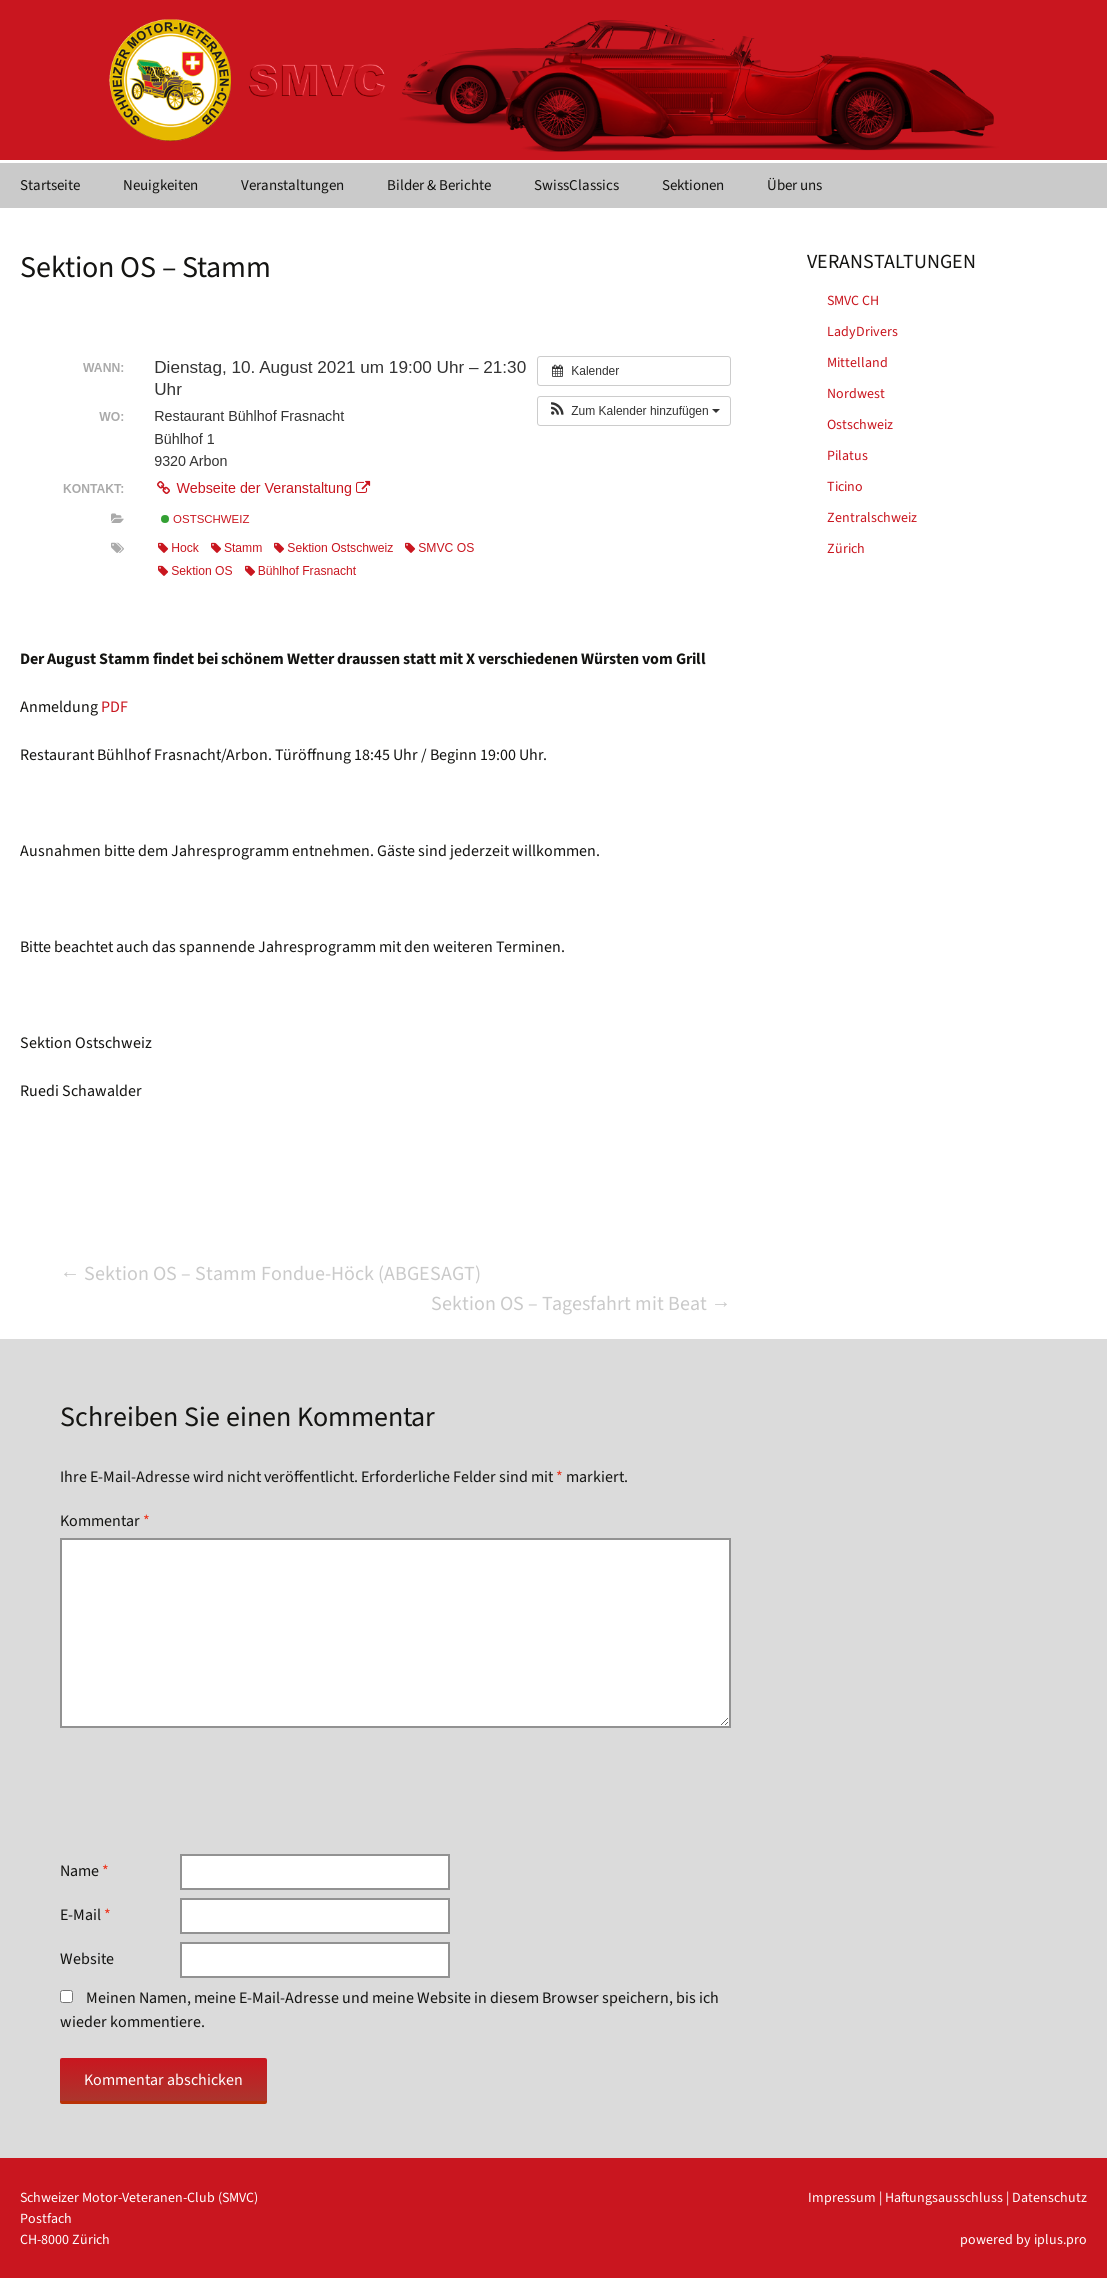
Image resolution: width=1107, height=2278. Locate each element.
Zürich (846, 549)
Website (87, 1959)
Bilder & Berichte (439, 185)
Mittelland (857, 363)
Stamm (236, 548)
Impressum (842, 2198)
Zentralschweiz (872, 518)
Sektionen (693, 185)
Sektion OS (195, 571)
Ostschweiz (205, 519)
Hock (178, 548)
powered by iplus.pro (1023, 2240)
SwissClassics (576, 185)
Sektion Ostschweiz (333, 548)
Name (84, 1871)
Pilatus (847, 456)
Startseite (50, 185)
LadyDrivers (862, 332)
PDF (114, 707)
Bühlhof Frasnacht (301, 571)
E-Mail (85, 1915)
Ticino (845, 487)
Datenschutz (1049, 2198)
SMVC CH (853, 301)
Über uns (794, 185)
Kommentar (105, 1521)
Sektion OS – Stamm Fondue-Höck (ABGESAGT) (270, 1274)
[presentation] (212, 1791)
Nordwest (856, 394)
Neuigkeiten (160, 185)
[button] (634, 411)
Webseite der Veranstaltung (262, 488)
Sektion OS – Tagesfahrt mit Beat (581, 1304)
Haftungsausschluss (944, 2198)
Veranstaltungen (292, 185)
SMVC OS (439, 548)
